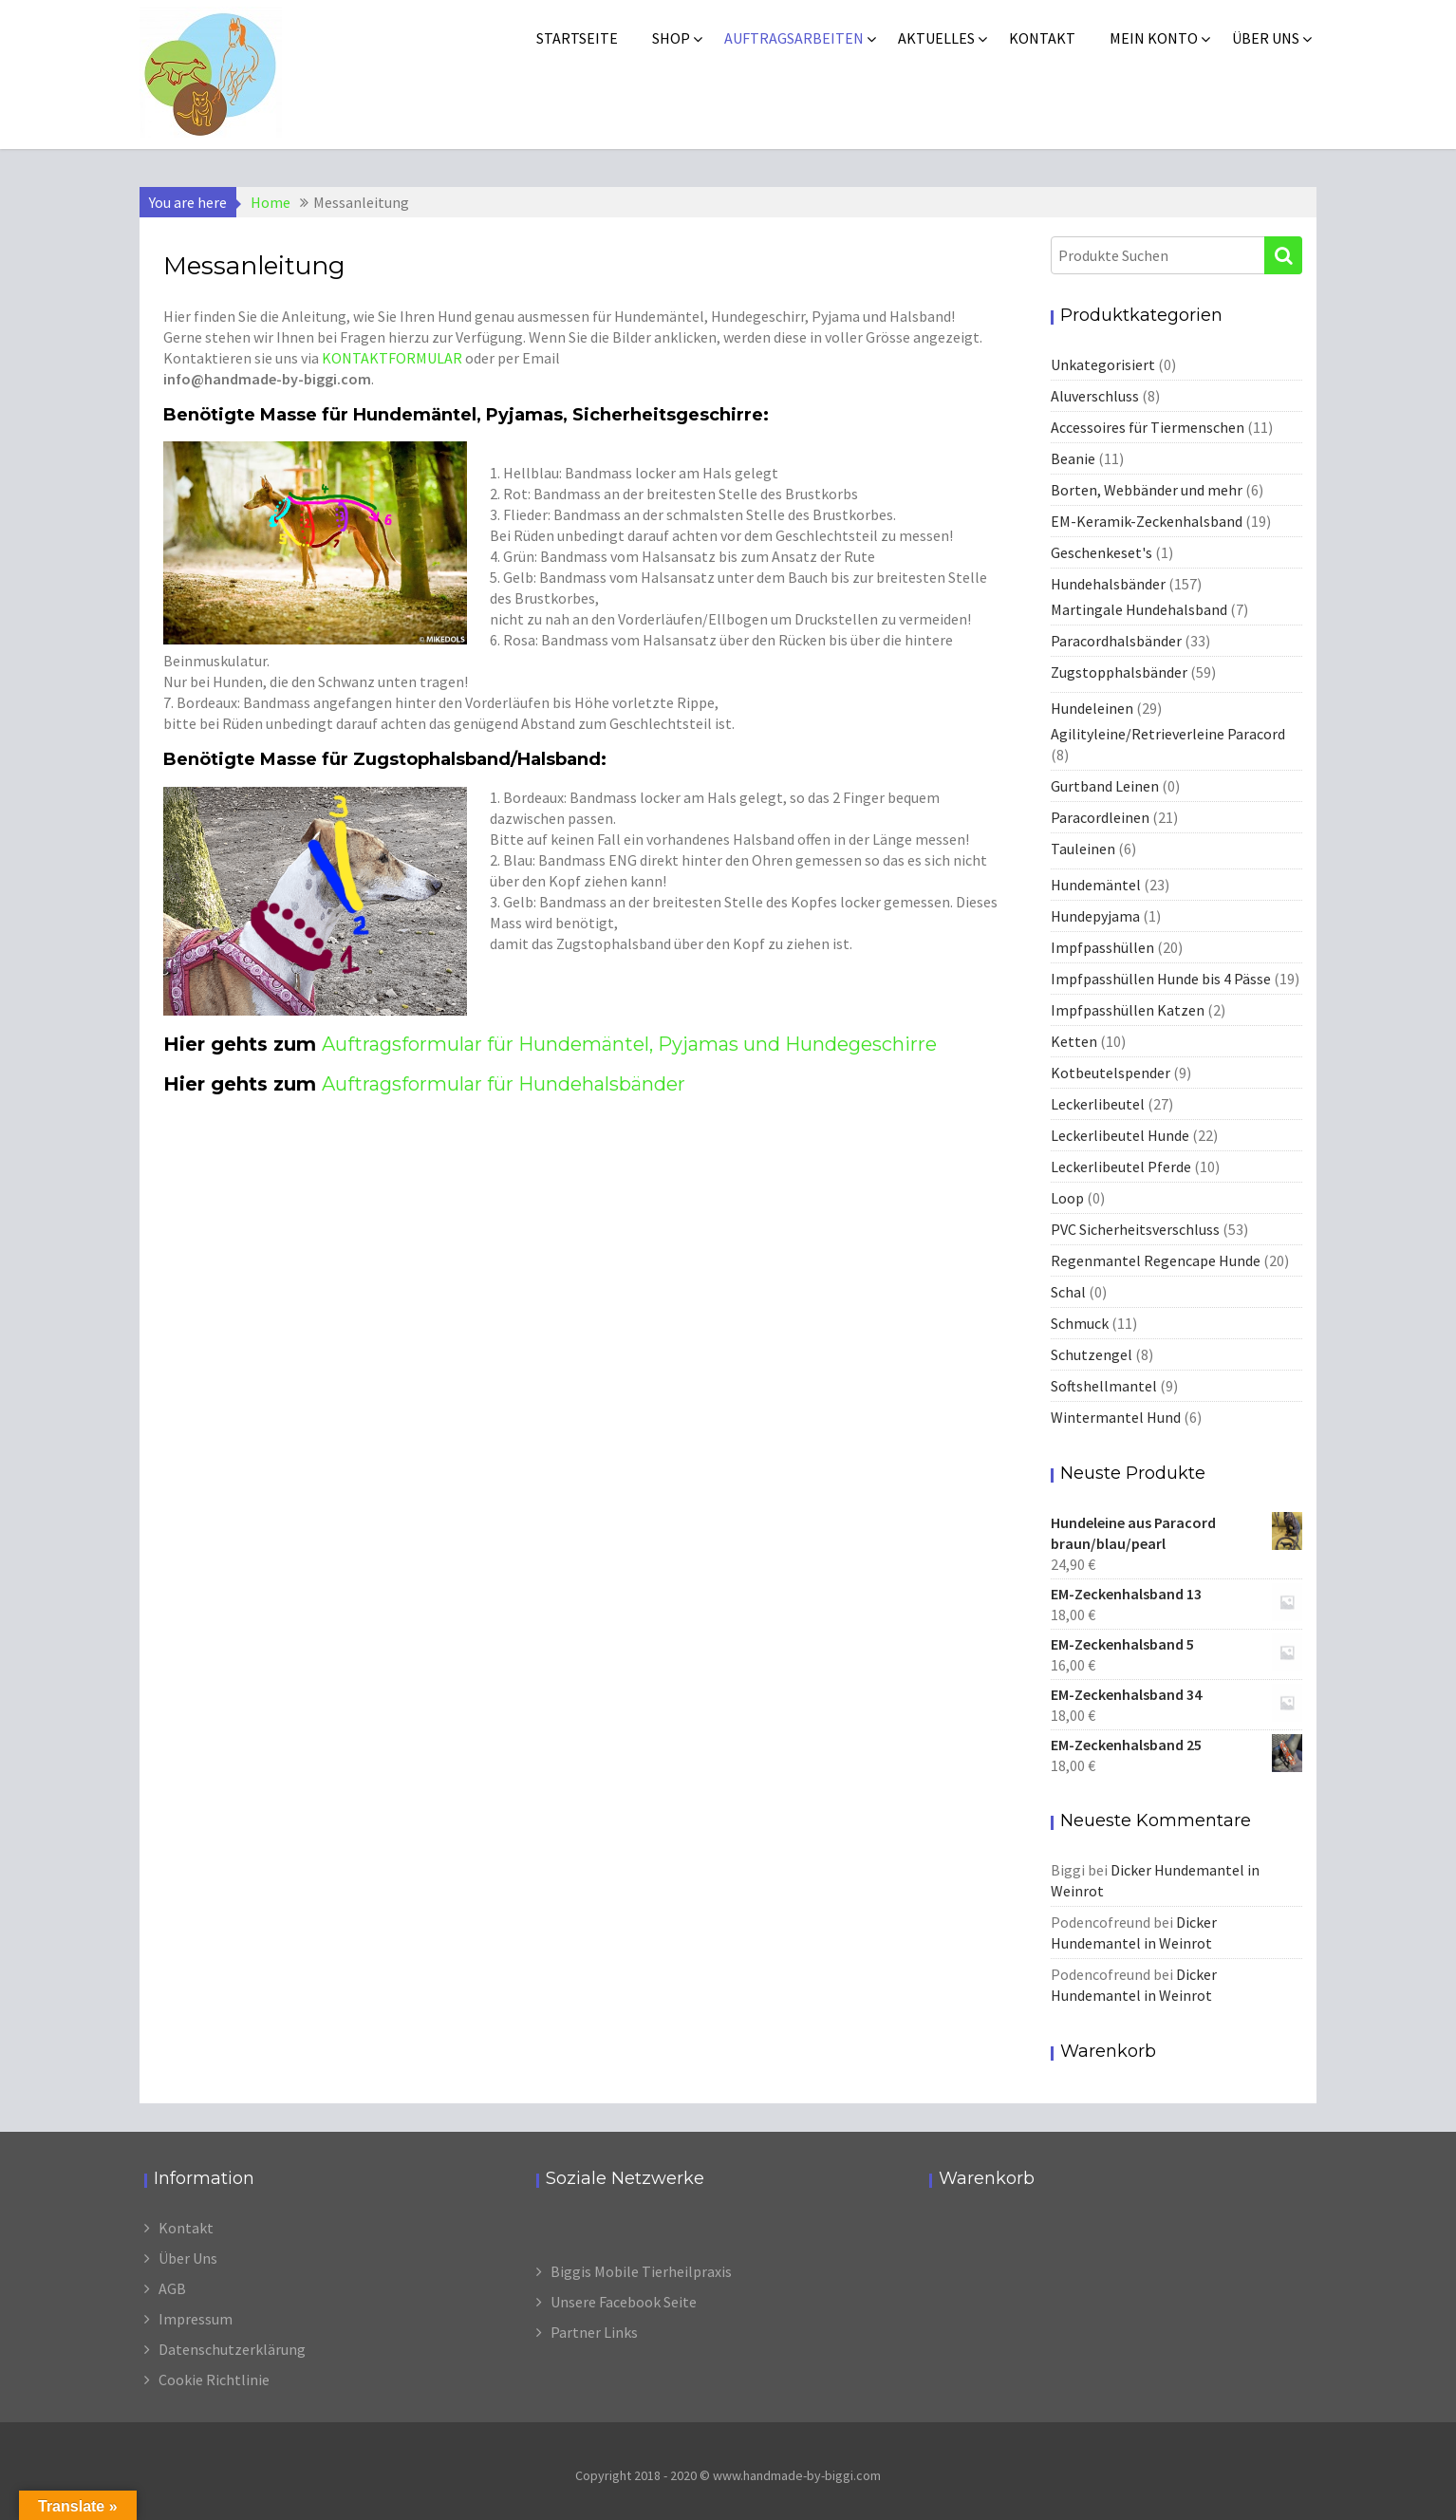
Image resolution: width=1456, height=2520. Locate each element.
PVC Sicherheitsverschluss (1135, 1229)
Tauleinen (1083, 848)
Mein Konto (1154, 37)
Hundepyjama (1095, 915)
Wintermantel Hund (1116, 1417)
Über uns (1265, 37)
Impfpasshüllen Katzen (1127, 1009)
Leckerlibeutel (1098, 1103)
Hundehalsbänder (1108, 583)
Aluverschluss (1095, 395)
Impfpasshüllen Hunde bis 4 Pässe (1161, 978)
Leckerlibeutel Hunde (1120, 1135)
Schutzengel (1091, 1354)
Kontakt (1042, 37)
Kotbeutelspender (1110, 1072)
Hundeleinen (1092, 708)
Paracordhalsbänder (1116, 640)
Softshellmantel (1104, 1385)
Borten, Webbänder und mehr (1146, 489)
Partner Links (594, 2332)
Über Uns (188, 2258)
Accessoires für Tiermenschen (1147, 427)
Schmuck (1080, 1323)
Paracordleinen (1100, 817)
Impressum (196, 2318)
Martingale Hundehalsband (1139, 609)
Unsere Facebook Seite (624, 2301)
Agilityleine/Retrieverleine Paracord (1168, 733)
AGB (172, 2288)
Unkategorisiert (1103, 364)
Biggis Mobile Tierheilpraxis (641, 2271)
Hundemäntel (1096, 884)
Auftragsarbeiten (794, 37)
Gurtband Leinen (1105, 785)
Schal (1068, 1291)
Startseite (577, 37)
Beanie (1073, 458)
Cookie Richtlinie (214, 2379)
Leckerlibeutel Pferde (1121, 1166)
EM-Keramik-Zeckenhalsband (1146, 521)
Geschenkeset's (1101, 552)
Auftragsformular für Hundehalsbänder (503, 1084)
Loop (1067, 1197)
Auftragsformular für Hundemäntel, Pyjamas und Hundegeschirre (629, 1044)
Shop (671, 37)
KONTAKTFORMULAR (392, 357)
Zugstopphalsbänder (1119, 672)
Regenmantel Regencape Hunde (1155, 1260)
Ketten (1074, 1041)
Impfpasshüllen (1102, 947)
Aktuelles (936, 37)
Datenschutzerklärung (232, 2349)
